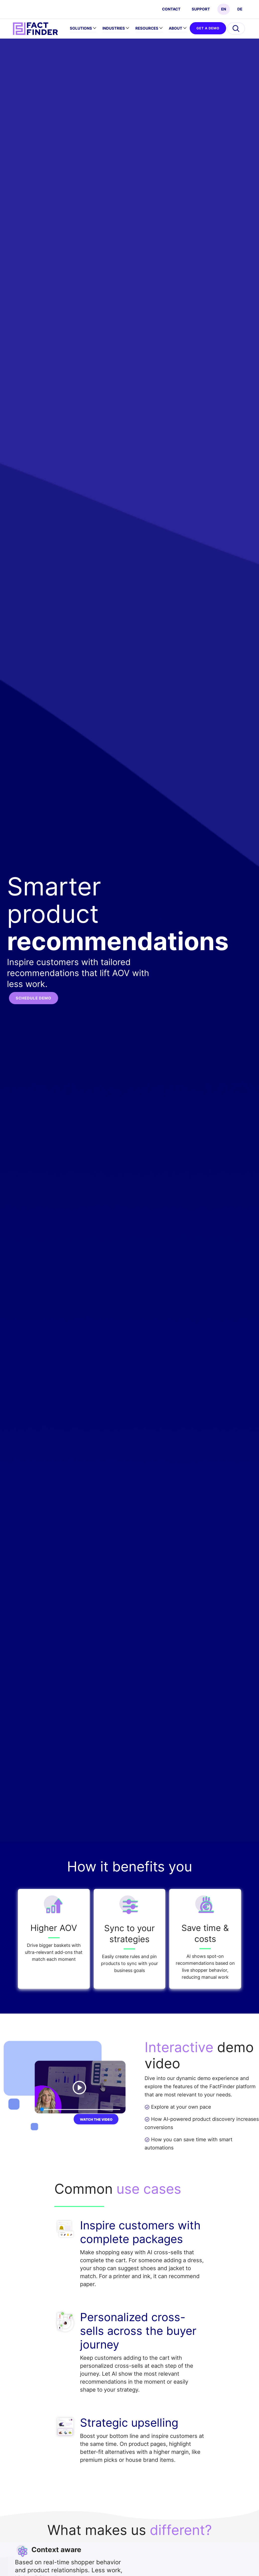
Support (201, 9)
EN (223, 9)
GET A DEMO (207, 28)
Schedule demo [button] (33, 998)
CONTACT (171, 9)
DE (239, 9)
